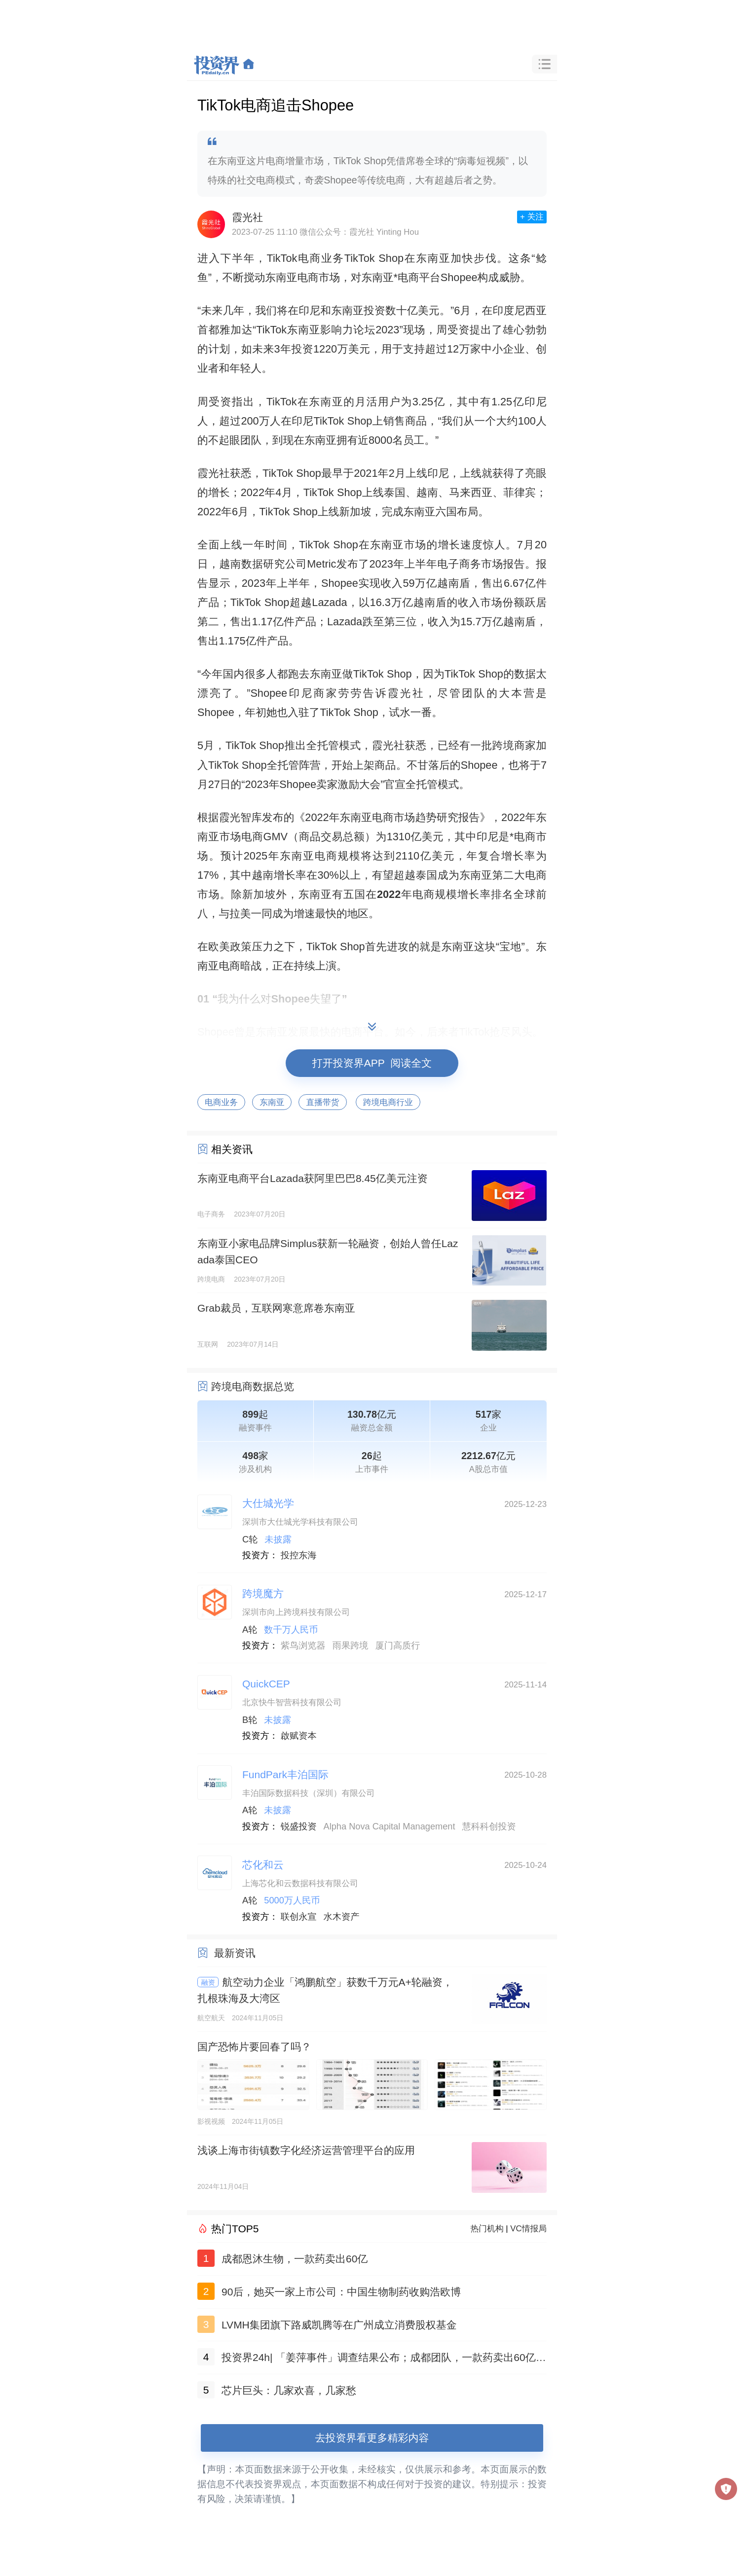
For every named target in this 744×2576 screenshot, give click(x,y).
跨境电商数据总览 (252, 1386)
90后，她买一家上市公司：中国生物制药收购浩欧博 (341, 2291)
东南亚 (272, 1102)
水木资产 (342, 1917)
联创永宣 (299, 1917)
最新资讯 (235, 1953)
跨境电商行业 (388, 1102)
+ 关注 (532, 216)
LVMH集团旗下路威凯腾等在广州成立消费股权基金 (339, 2324)
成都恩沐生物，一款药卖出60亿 (295, 2258)
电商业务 (221, 1102)
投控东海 (299, 1555)
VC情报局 (528, 2228)
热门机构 (487, 2228)
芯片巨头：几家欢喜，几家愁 (289, 2390)
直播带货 (322, 1102)
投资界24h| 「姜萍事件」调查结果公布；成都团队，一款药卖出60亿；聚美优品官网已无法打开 (384, 2359)
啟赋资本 (299, 1736)
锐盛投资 (299, 1826)
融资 (208, 1982)
